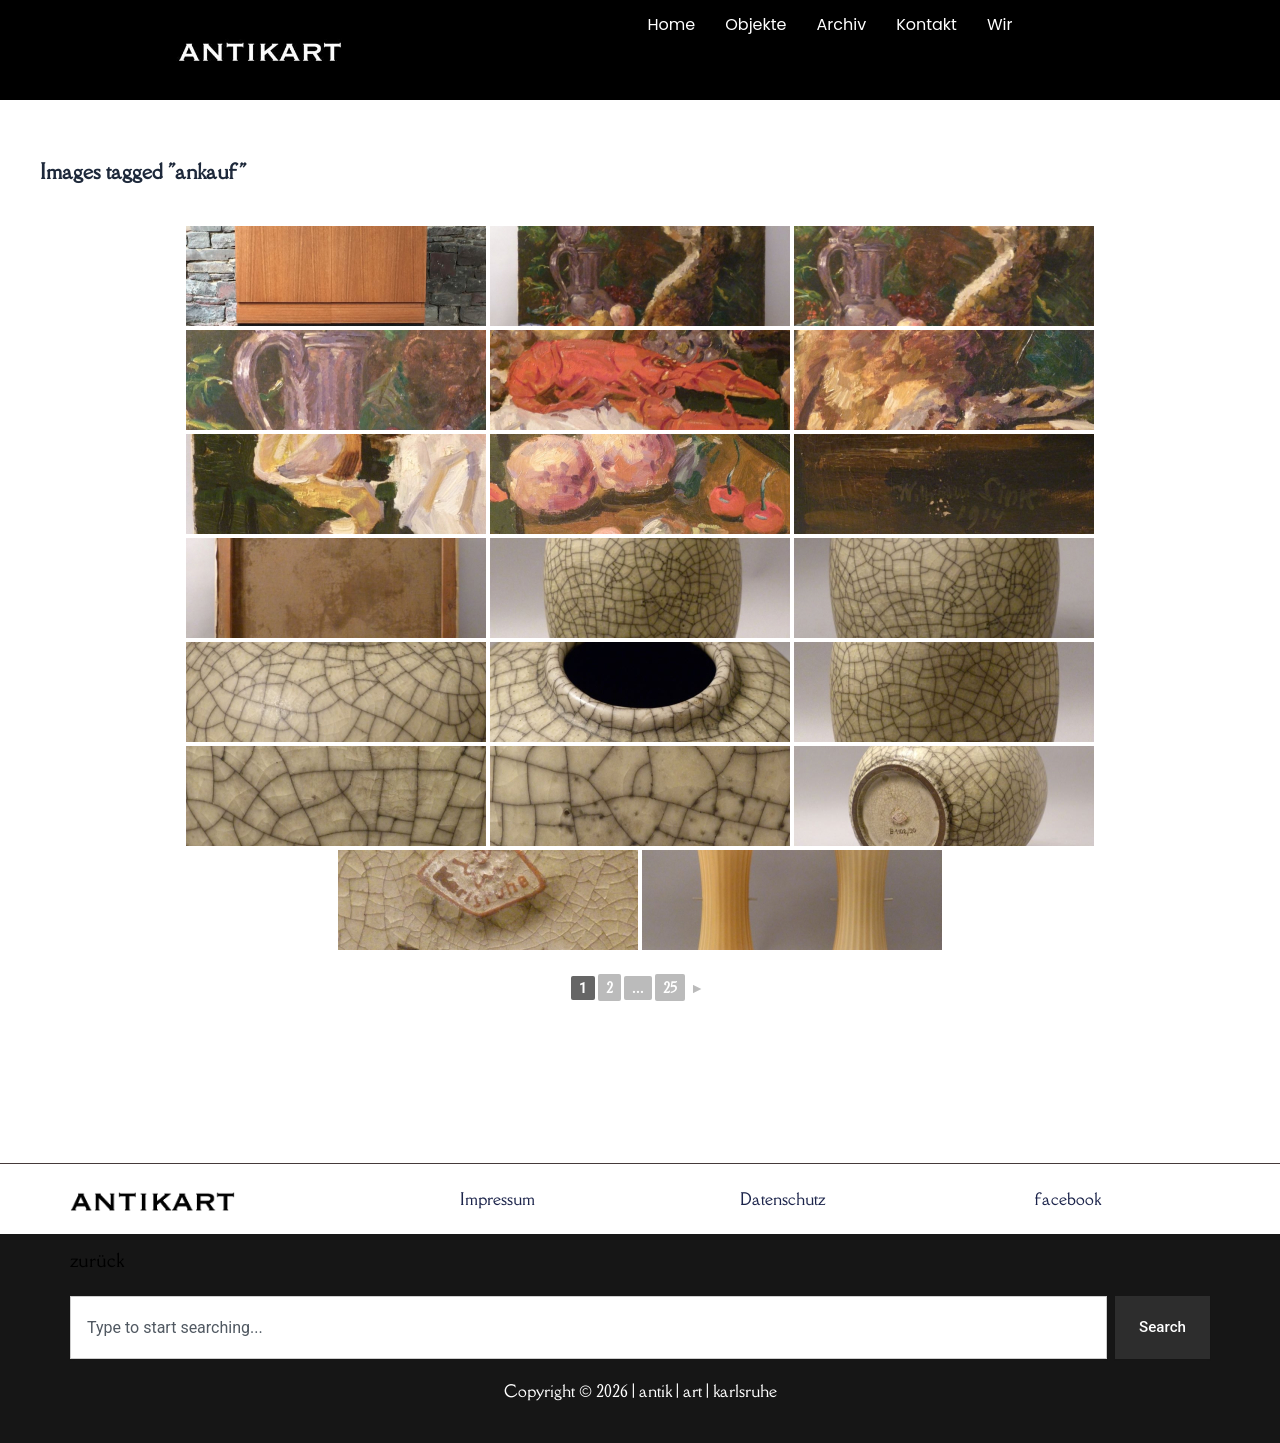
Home (672, 24)
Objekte (755, 24)
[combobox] (587, 1327)
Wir (1000, 24)
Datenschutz (783, 1198)
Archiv (842, 24)
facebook (1068, 1198)
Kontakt (926, 24)
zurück (477, 72)
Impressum (497, 1198)
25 (670, 987)
